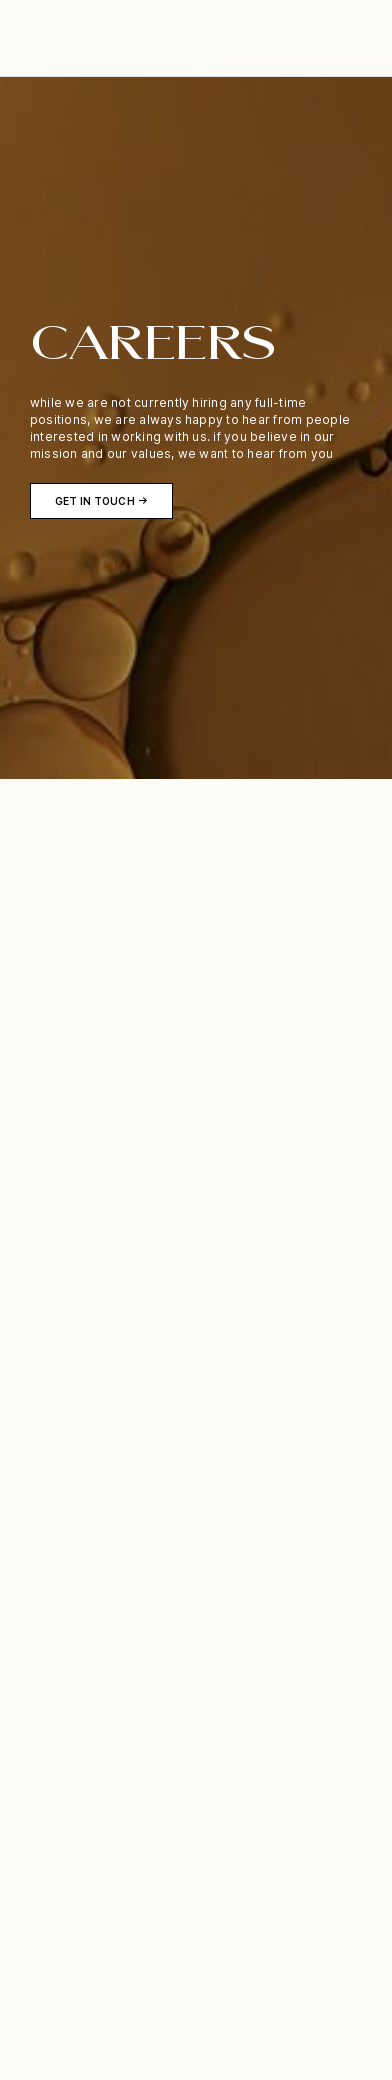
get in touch (95, 501)
